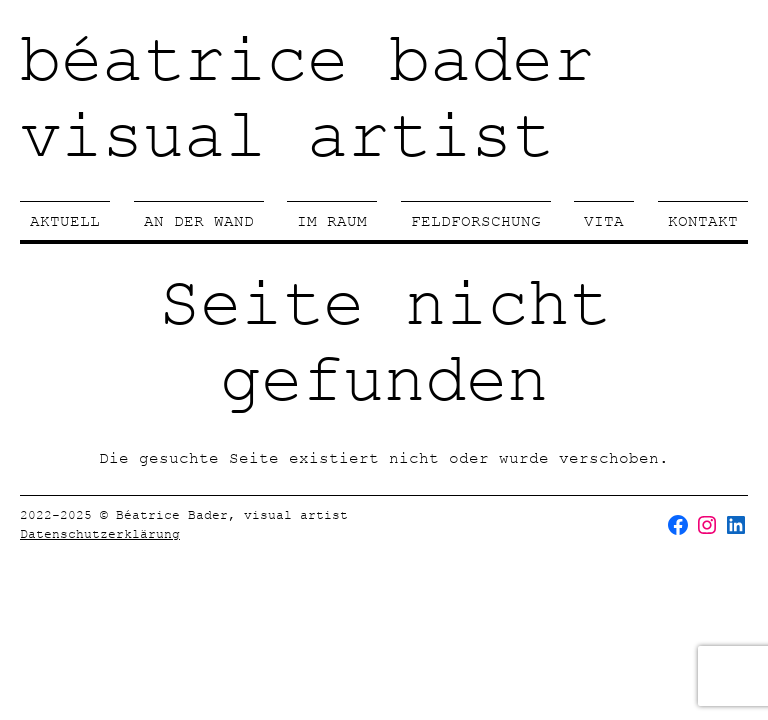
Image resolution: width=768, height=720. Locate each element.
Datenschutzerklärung (100, 534)
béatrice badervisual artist (307, 100)
